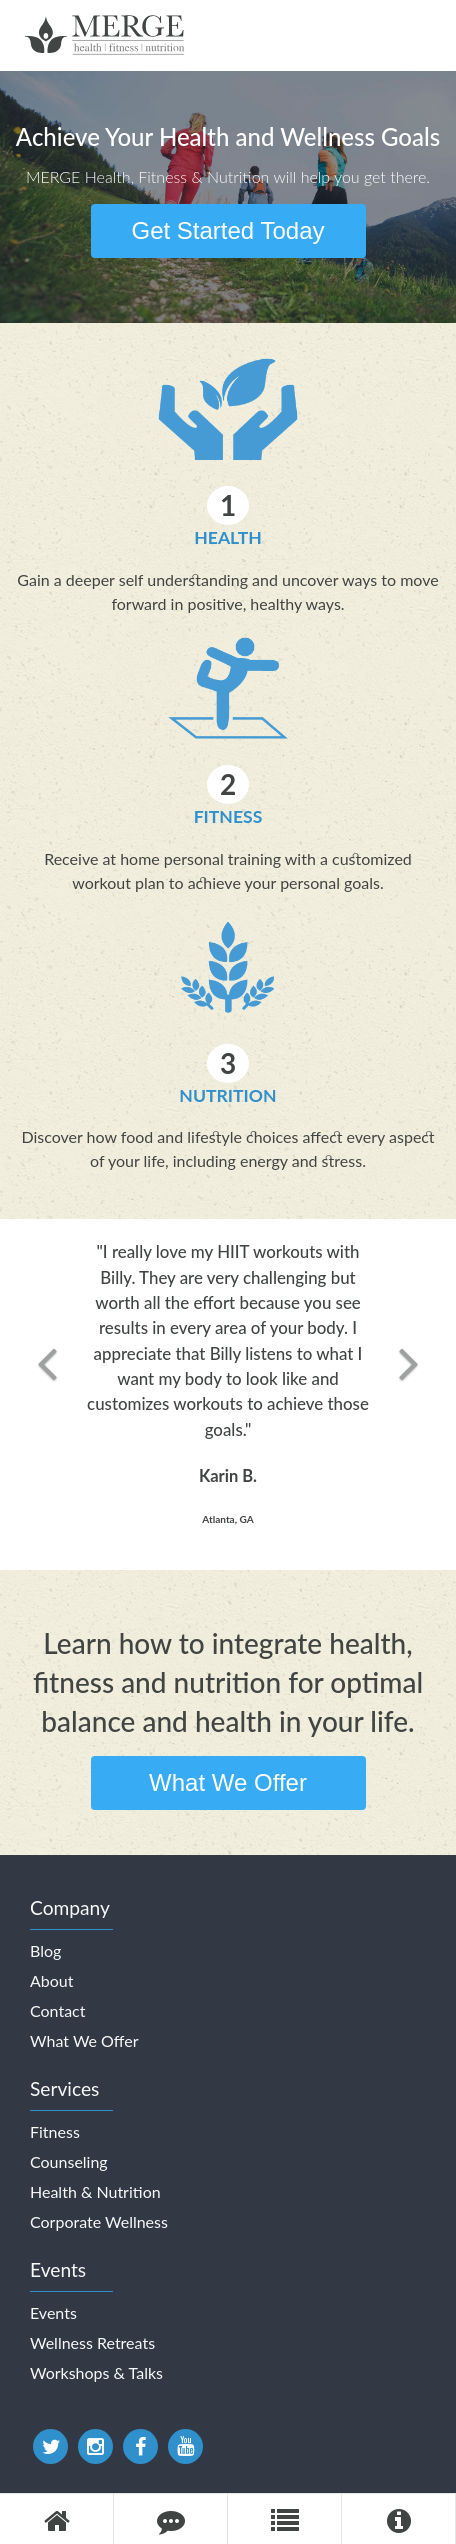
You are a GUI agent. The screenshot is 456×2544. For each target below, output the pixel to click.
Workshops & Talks (96, 2372)
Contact (57, 2010)
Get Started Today (227, 230)
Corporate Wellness (99, 2221)
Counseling (69, 2161)
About (52, 1980)
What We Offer (228, 1782)
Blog (45, 1950)
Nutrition (227, 1095)
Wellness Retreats (92, 2342)
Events (53, 2312)
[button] (47, 1394)
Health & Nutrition (95, 2191)
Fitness (228, 816)
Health (228, 537)
